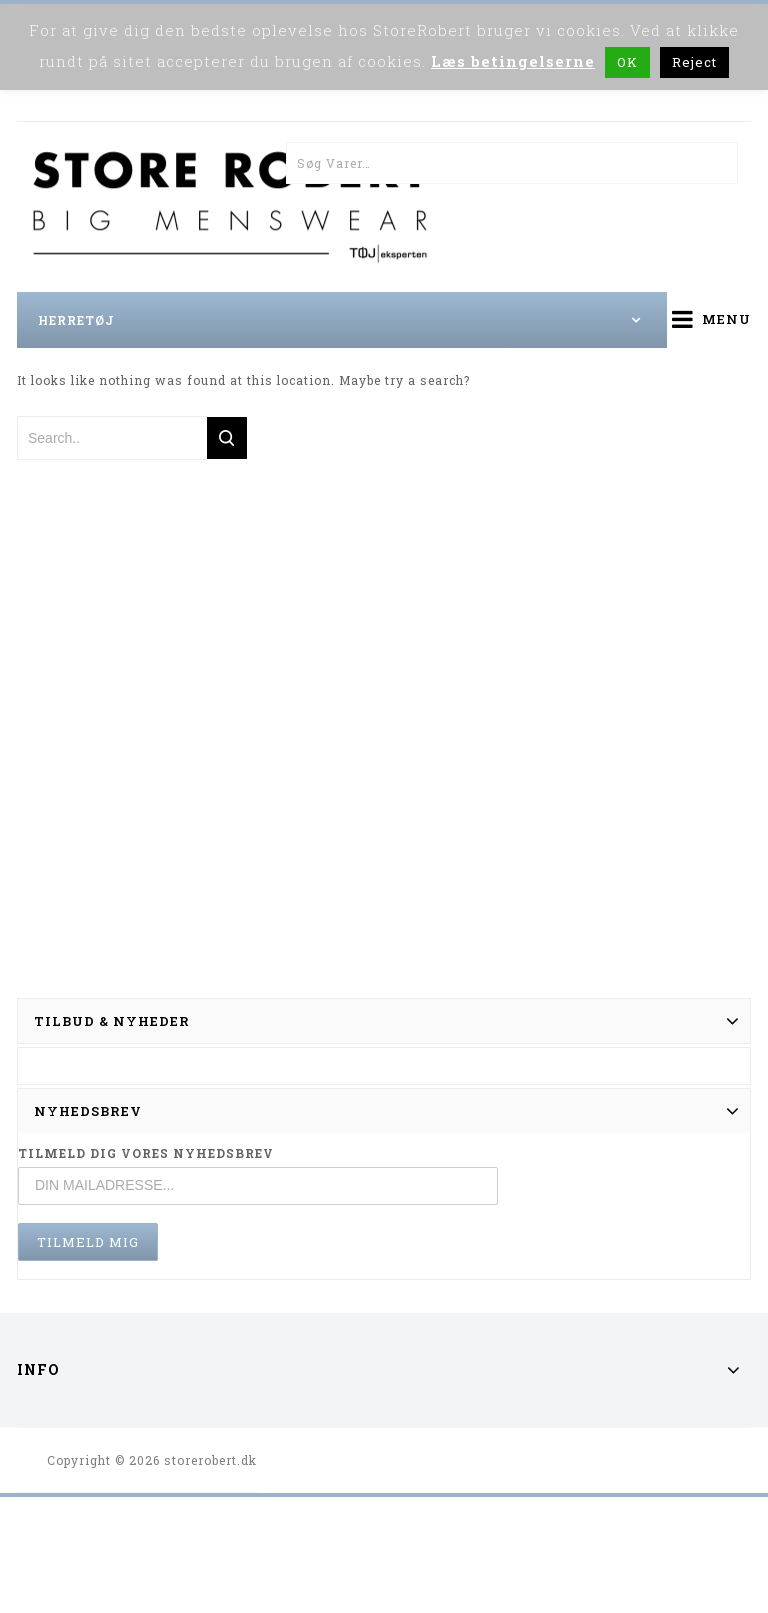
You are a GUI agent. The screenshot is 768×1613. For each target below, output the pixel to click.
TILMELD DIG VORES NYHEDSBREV (146, 1153)
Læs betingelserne (513, 61)
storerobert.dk (210, 1460)
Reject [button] (694, 62)
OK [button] (627, 62)
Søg (717, 163)
